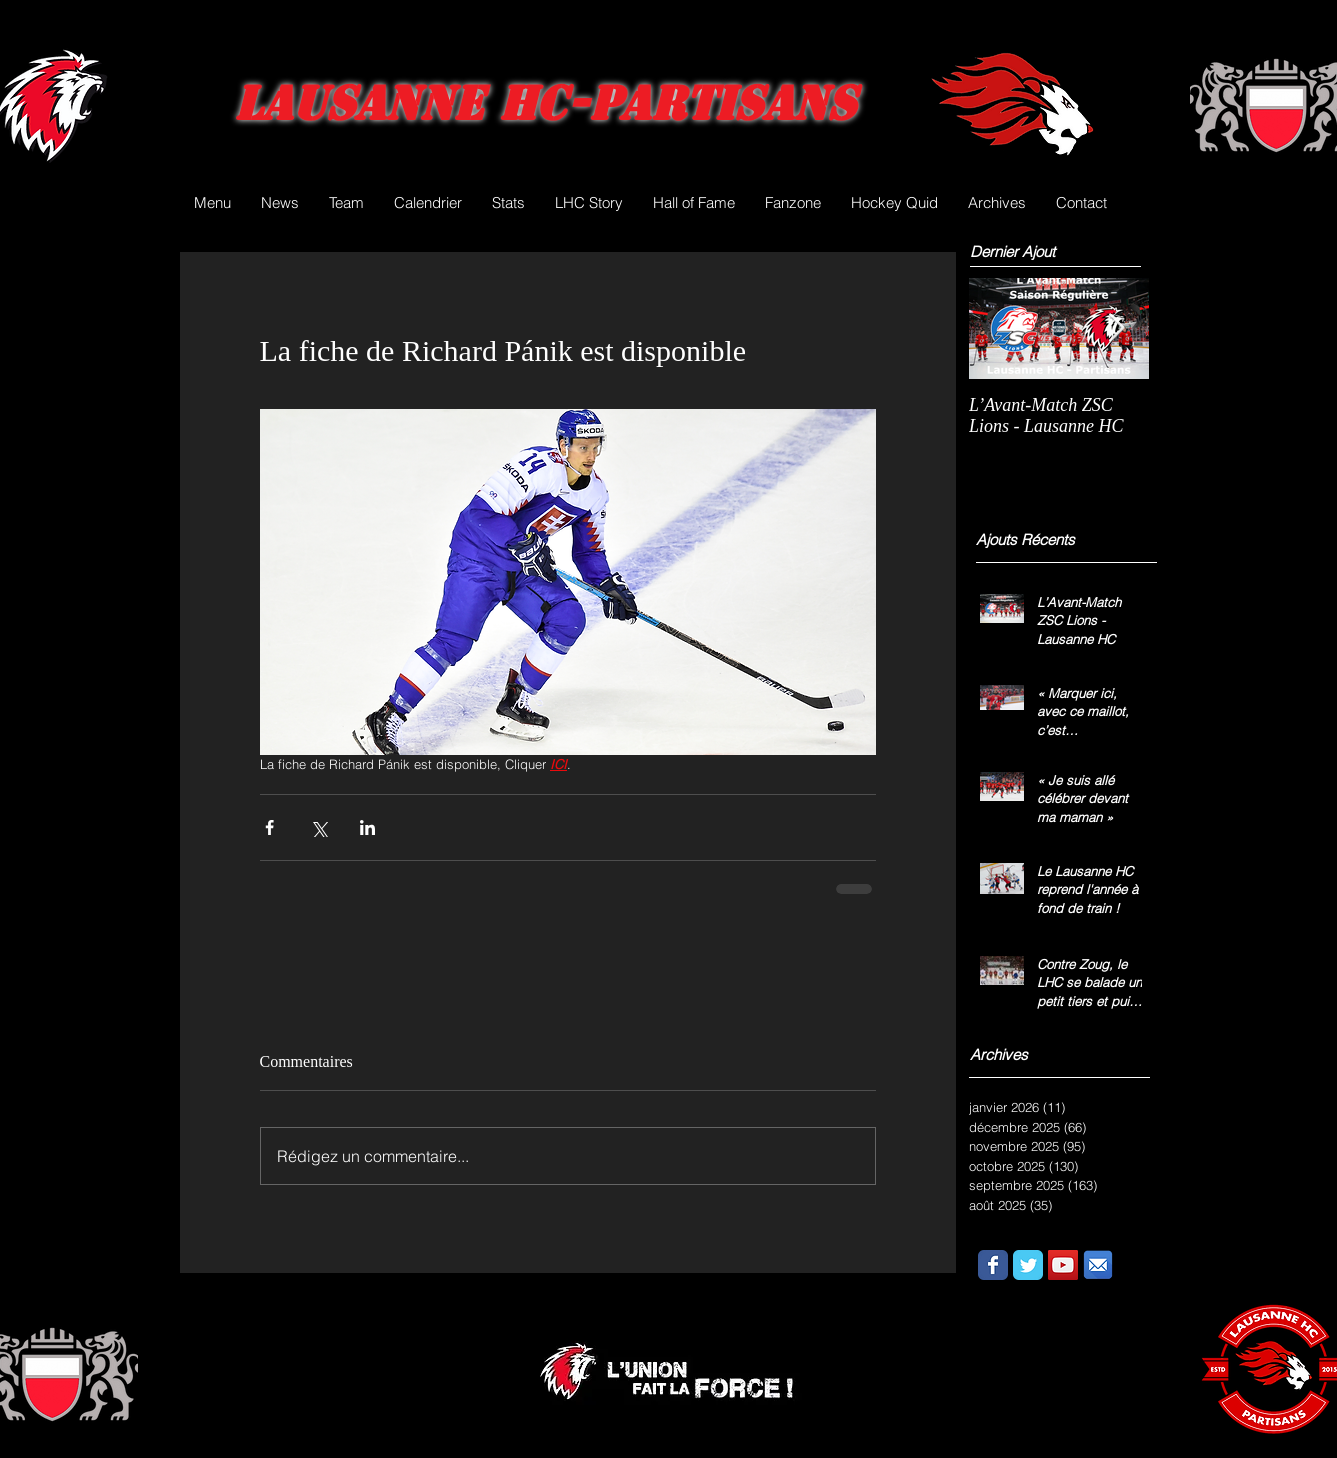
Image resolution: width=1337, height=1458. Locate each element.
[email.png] (1098, 1265)
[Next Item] (1117, 328)
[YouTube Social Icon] (1063, 1265)
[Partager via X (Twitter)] (318, 827)
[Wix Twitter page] (1028, 1265)
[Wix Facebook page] (993, 1265)
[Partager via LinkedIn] (367, 827)
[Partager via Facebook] (269, 827)
